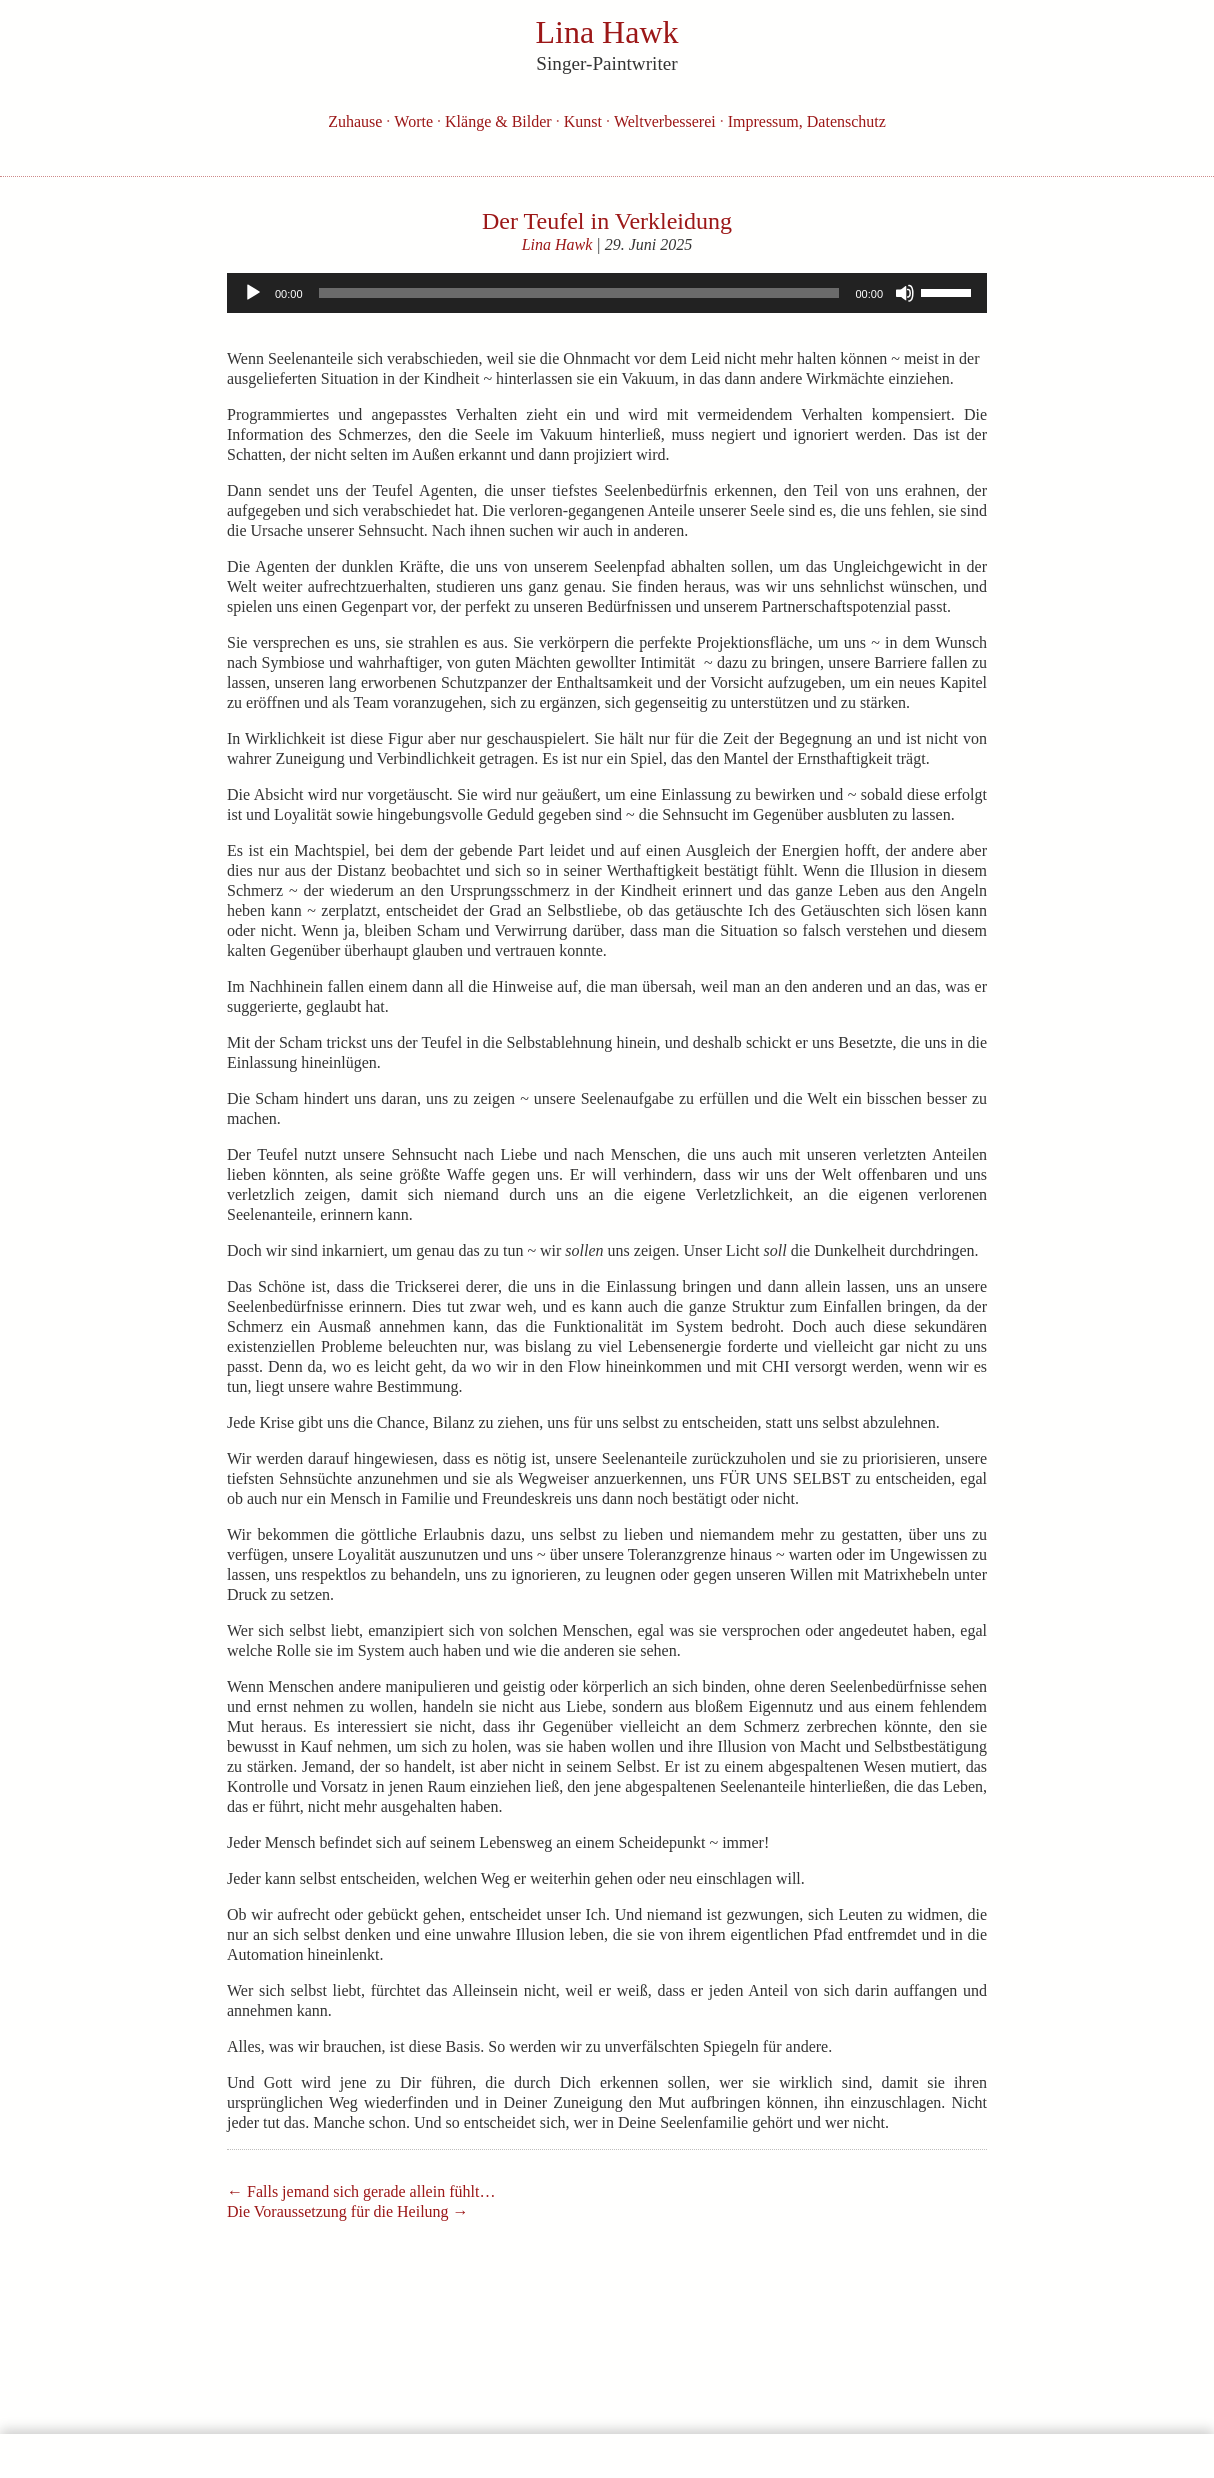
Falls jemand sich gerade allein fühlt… (361, 2191)
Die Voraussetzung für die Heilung (348, 2211)
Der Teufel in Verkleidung (607, 221)
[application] (607, 293)
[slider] (579, 293)
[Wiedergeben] (253, 293)
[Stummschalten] (905, 293)
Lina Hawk (557, 244)
